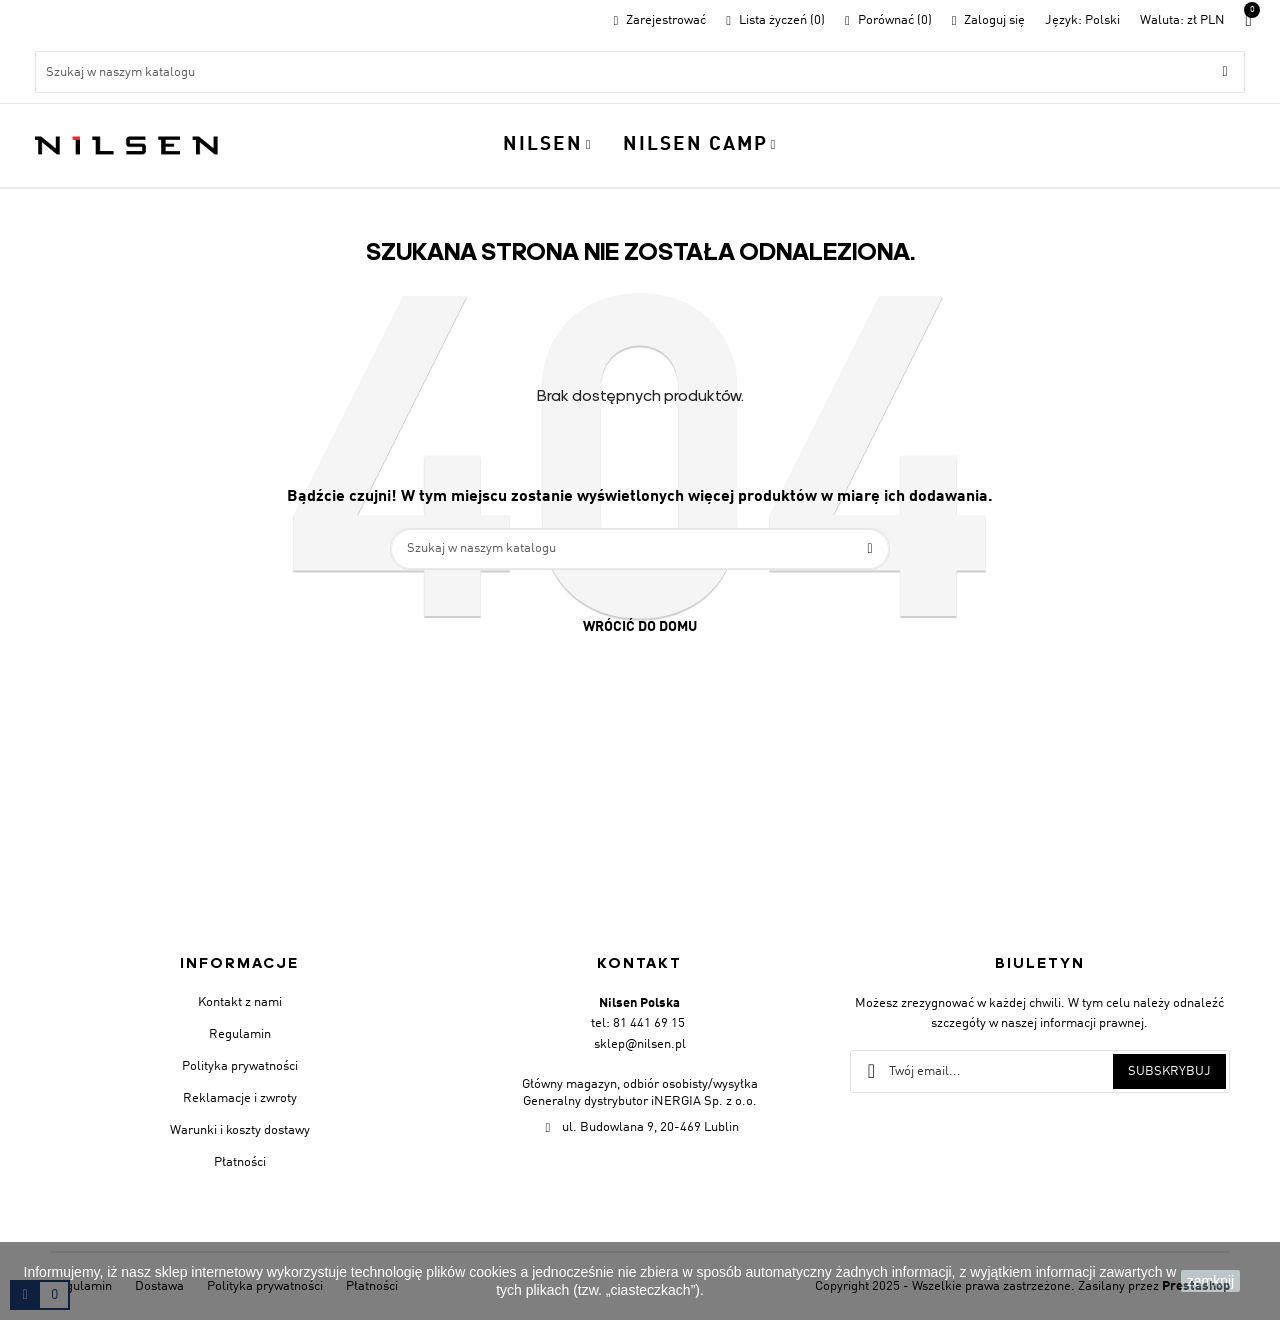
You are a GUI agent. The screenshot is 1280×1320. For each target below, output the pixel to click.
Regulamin (240, 1034)
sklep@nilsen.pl (640, 1044)
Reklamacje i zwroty (240, 1098)
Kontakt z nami (240, 1002)
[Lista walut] (1182, 20)
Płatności (240, 1162)
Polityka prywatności (240, 1066)
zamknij (1210, 1281)
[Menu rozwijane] (1082, 20)
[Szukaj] (640, 72)
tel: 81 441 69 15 (638, 1023)
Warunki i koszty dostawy (240, 1130)
